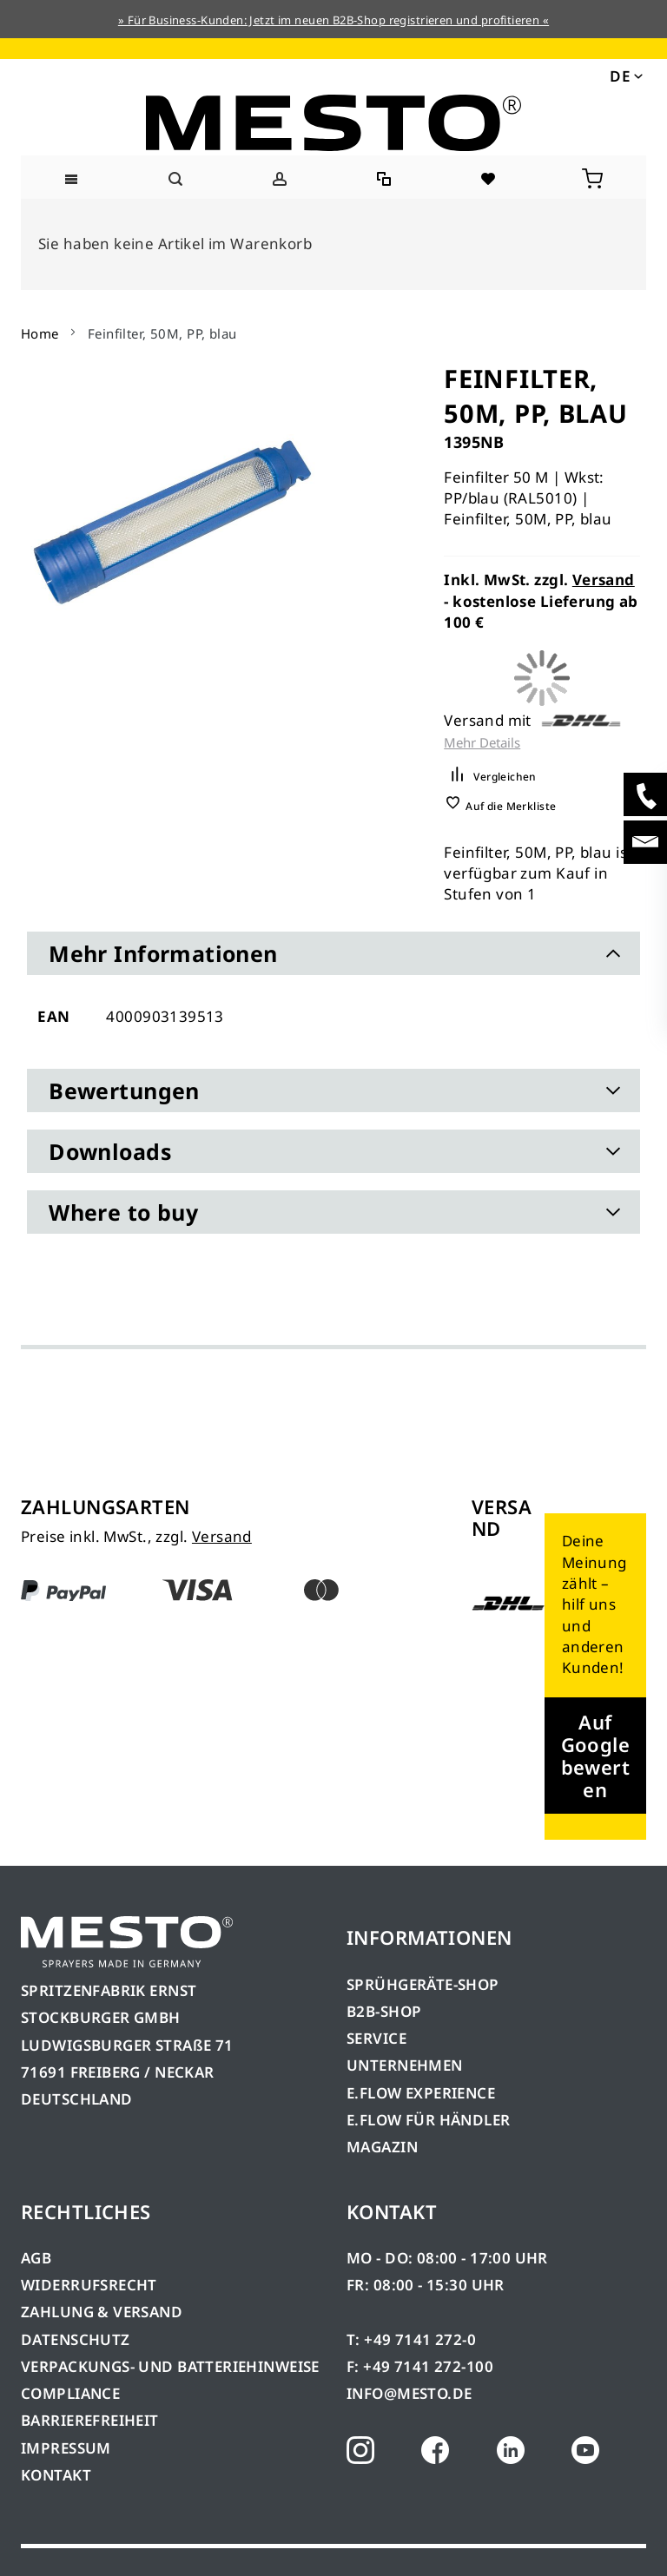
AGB (36, 2258)
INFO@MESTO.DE (409, 2393)
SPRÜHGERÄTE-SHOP (423, 1984)
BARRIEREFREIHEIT (90, 2420)
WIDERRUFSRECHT (89, 2285)
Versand (603, 580)
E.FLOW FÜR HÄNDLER (429, 2120)
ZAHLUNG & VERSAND (101, 2312)
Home (40, 333)
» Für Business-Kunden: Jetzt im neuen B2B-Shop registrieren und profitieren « (333, 20)
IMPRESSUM (66, 2448)
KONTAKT (56, 2475)
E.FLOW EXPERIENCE (421, 2093)
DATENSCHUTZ (75, 2339)
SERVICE (376, 2038)
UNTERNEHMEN (405, 2065)
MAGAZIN (382, 2147)
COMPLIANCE (70, 2393)
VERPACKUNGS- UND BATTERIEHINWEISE (170, 2366)
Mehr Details (482, 743)
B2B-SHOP (384, 2011)
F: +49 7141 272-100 (420, 2366)
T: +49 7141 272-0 (411, 2339)
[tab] (333, 953)
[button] (625, 74)
